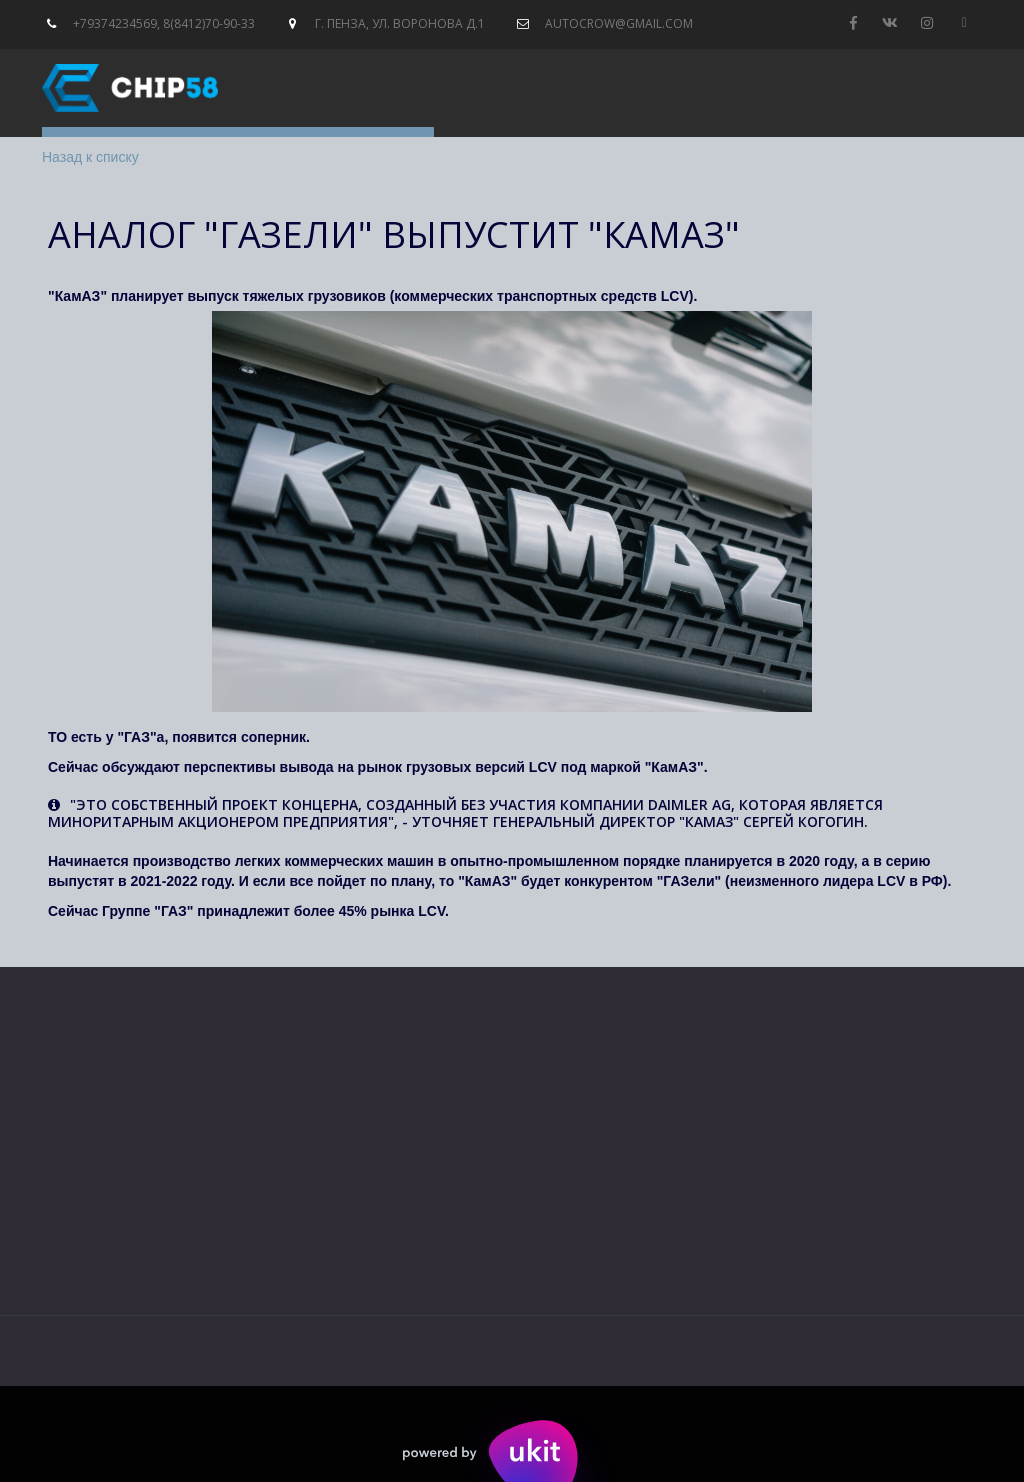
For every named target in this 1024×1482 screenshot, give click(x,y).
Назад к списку (90, 157)
